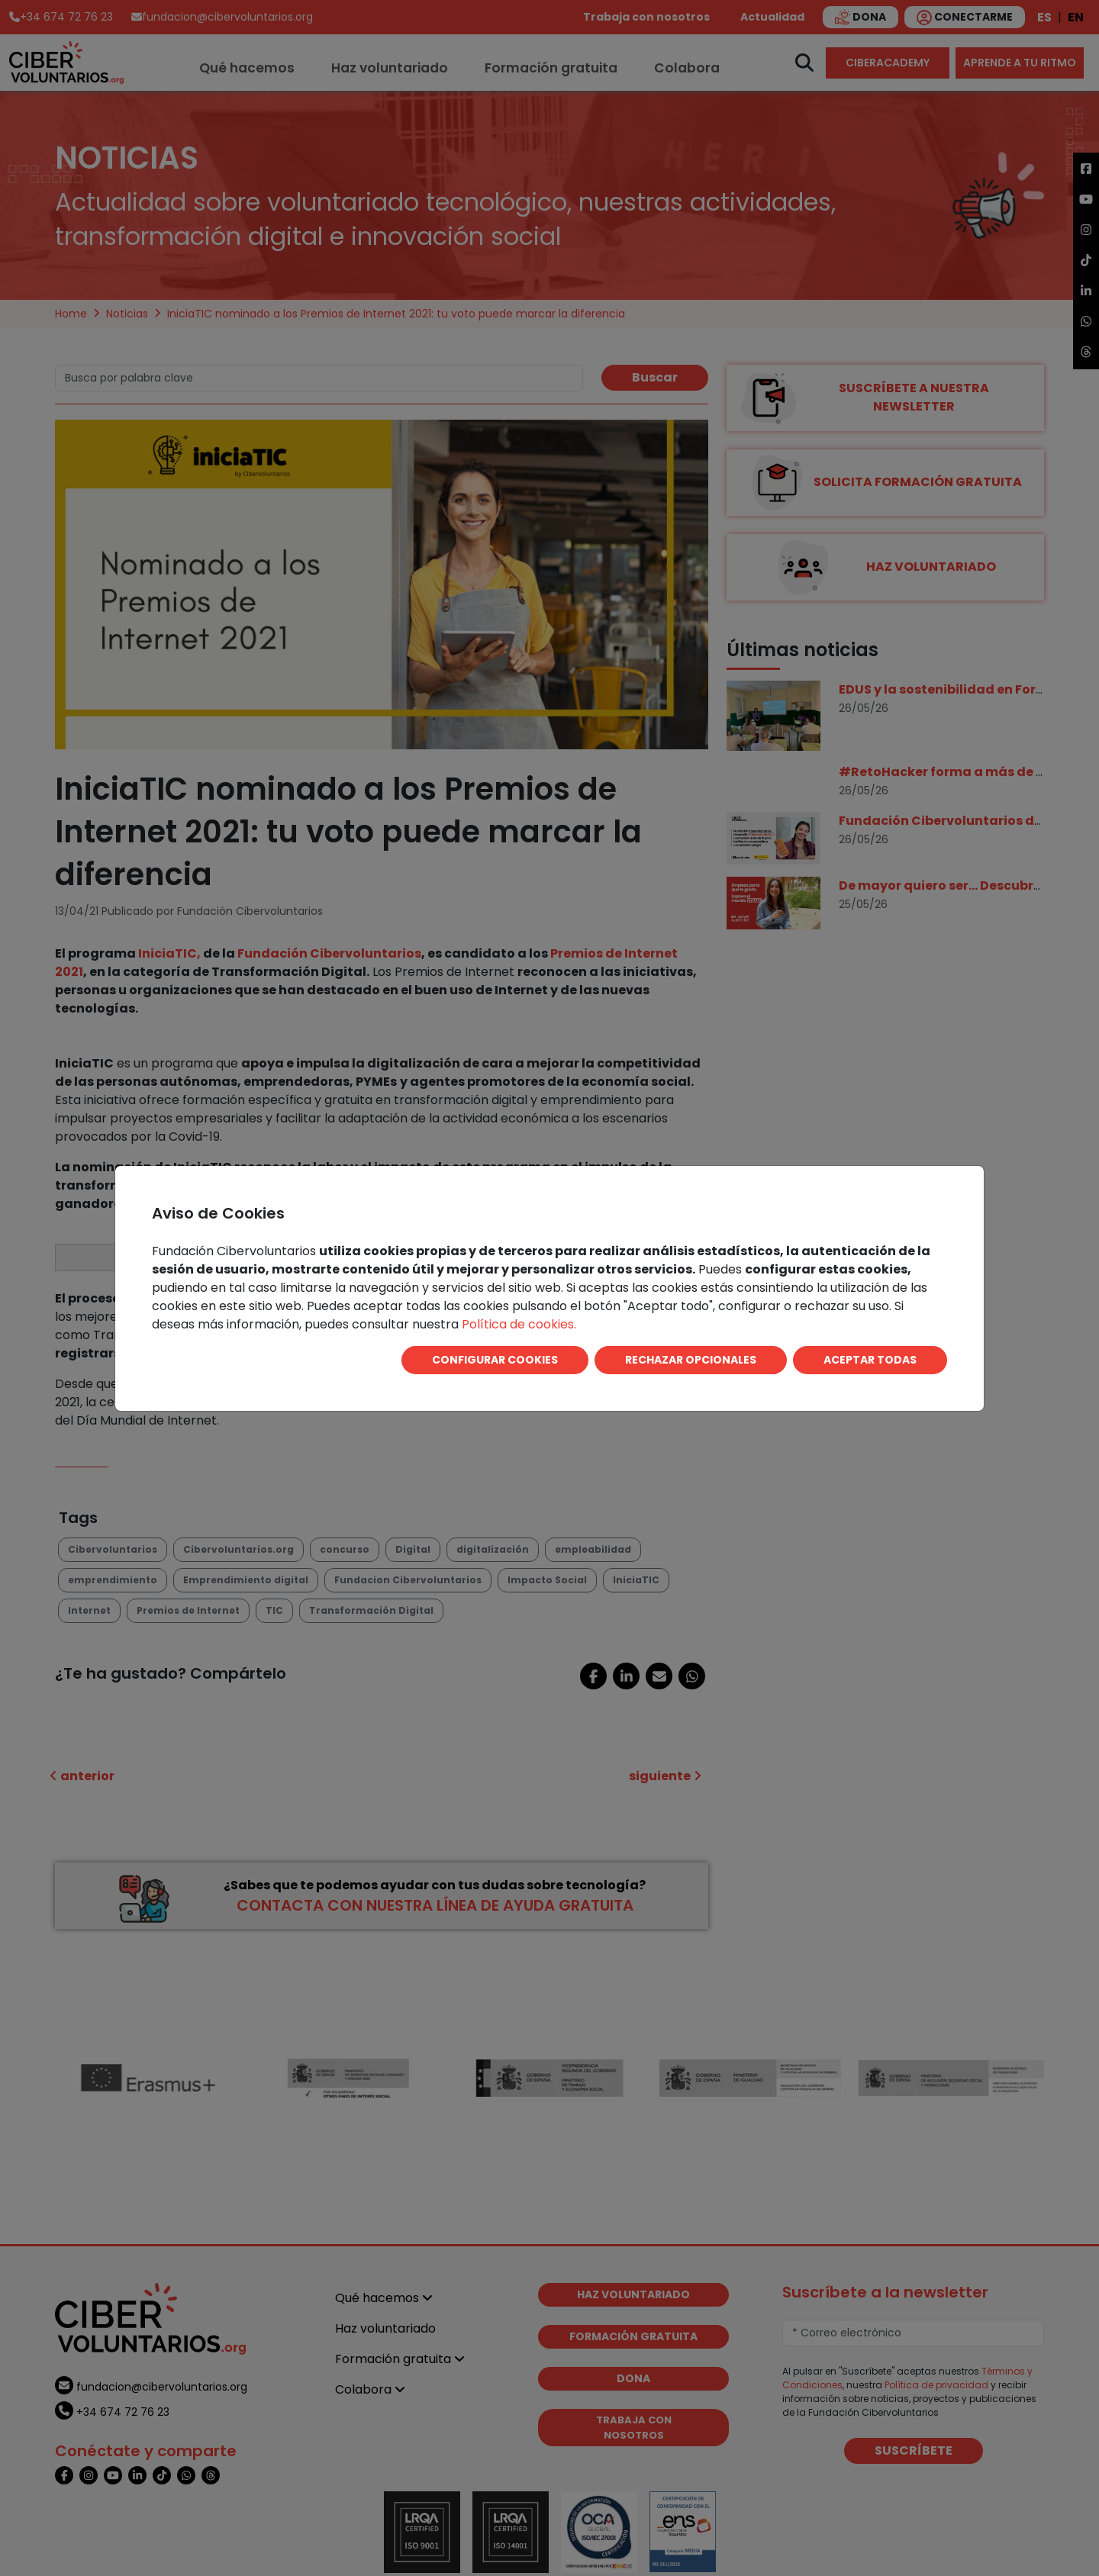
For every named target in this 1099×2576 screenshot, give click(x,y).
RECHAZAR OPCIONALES (690, 1359)
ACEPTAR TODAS (870, 1359)
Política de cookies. (519, 1324)
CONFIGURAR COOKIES (495, 1359)
